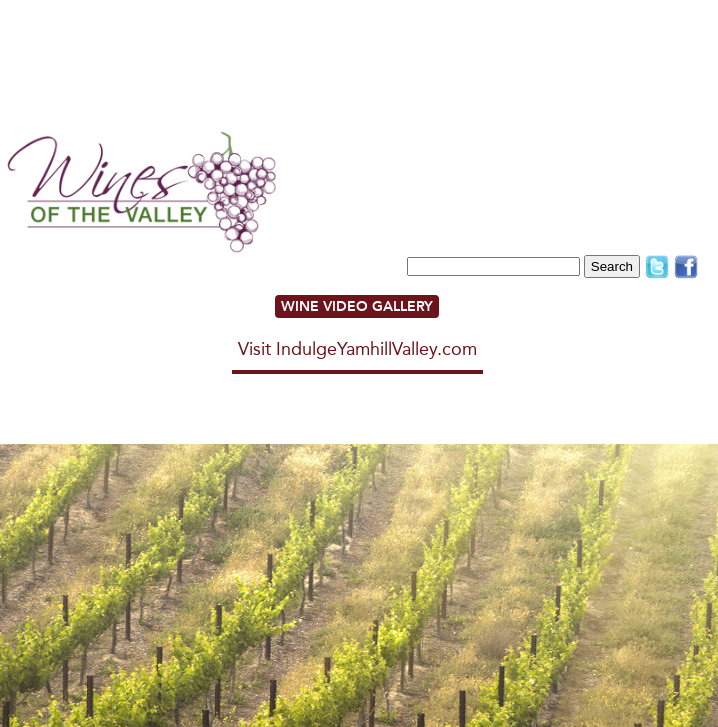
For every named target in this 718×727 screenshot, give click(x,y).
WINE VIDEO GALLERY (357, 306)
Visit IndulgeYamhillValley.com (357, 349)
